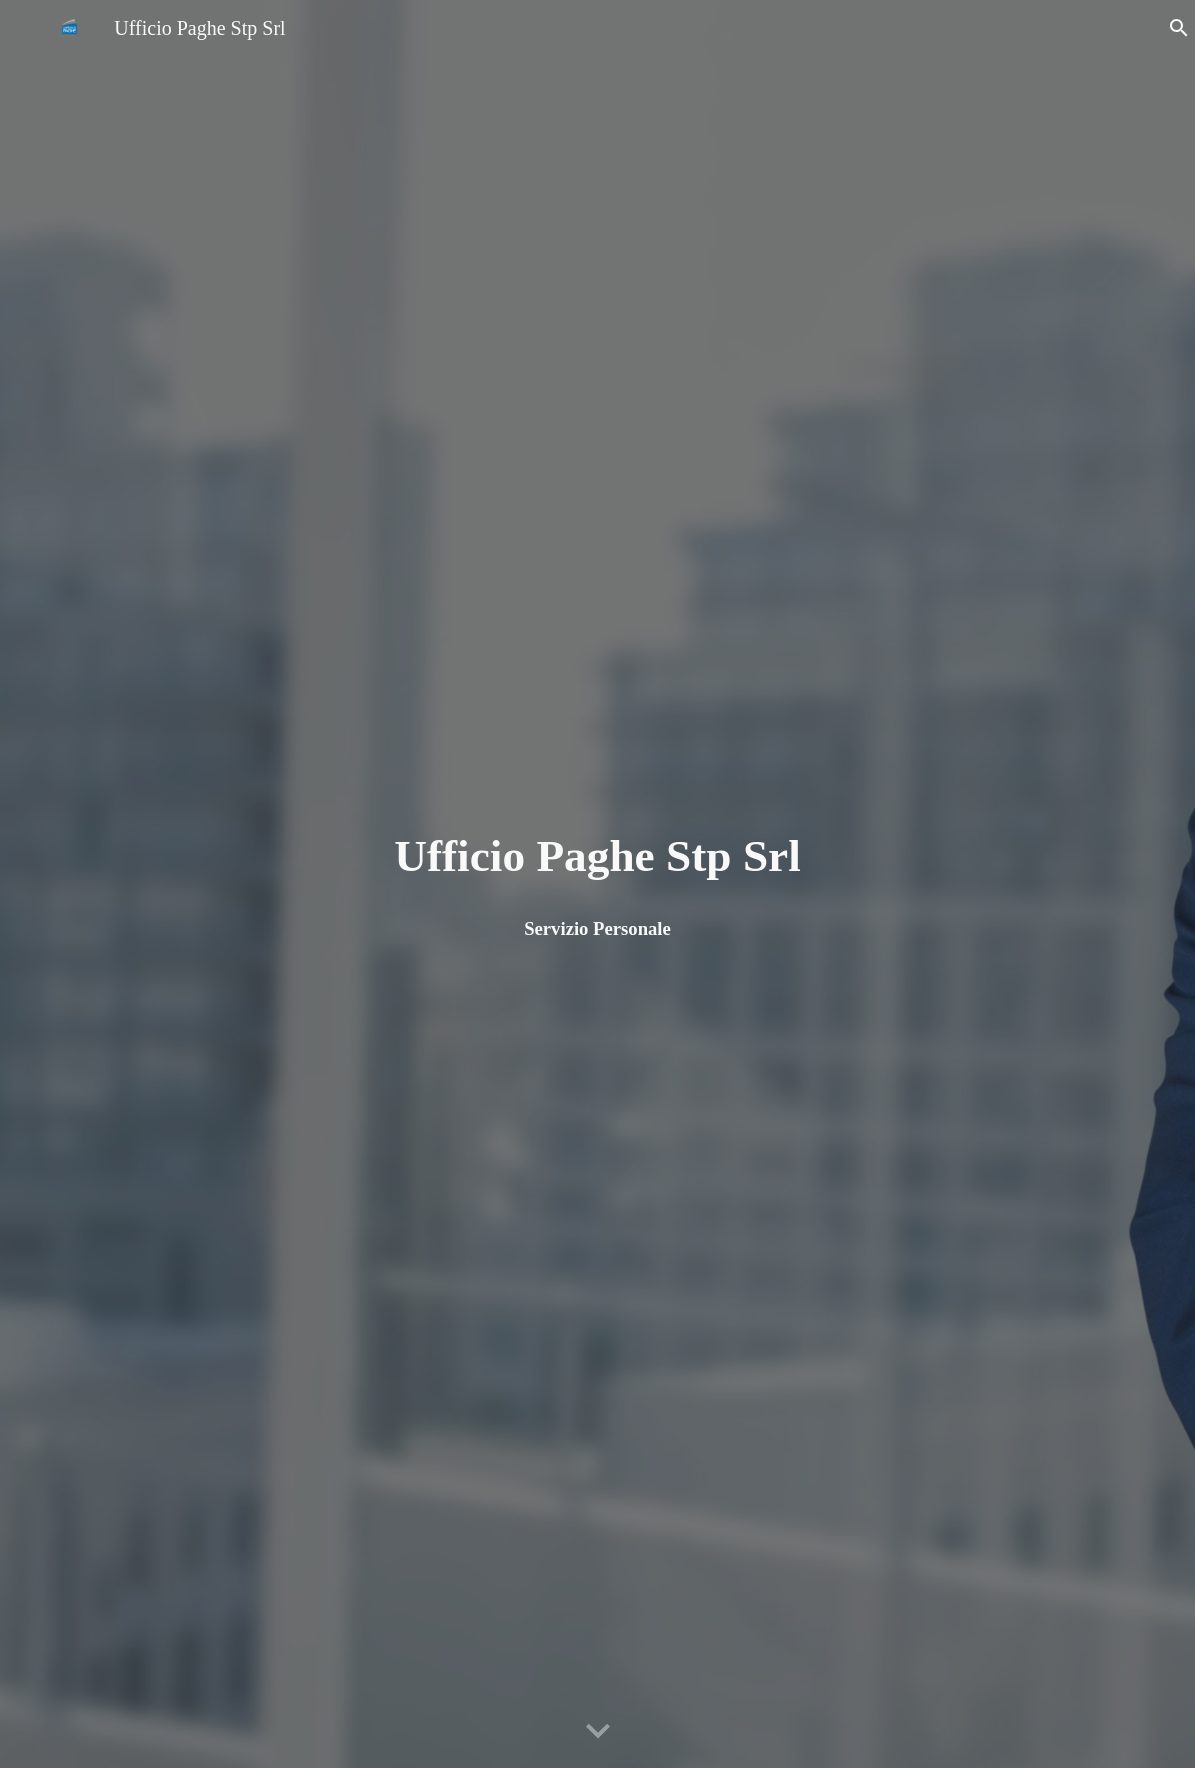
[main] (598, 856)
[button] (1171, 28)
